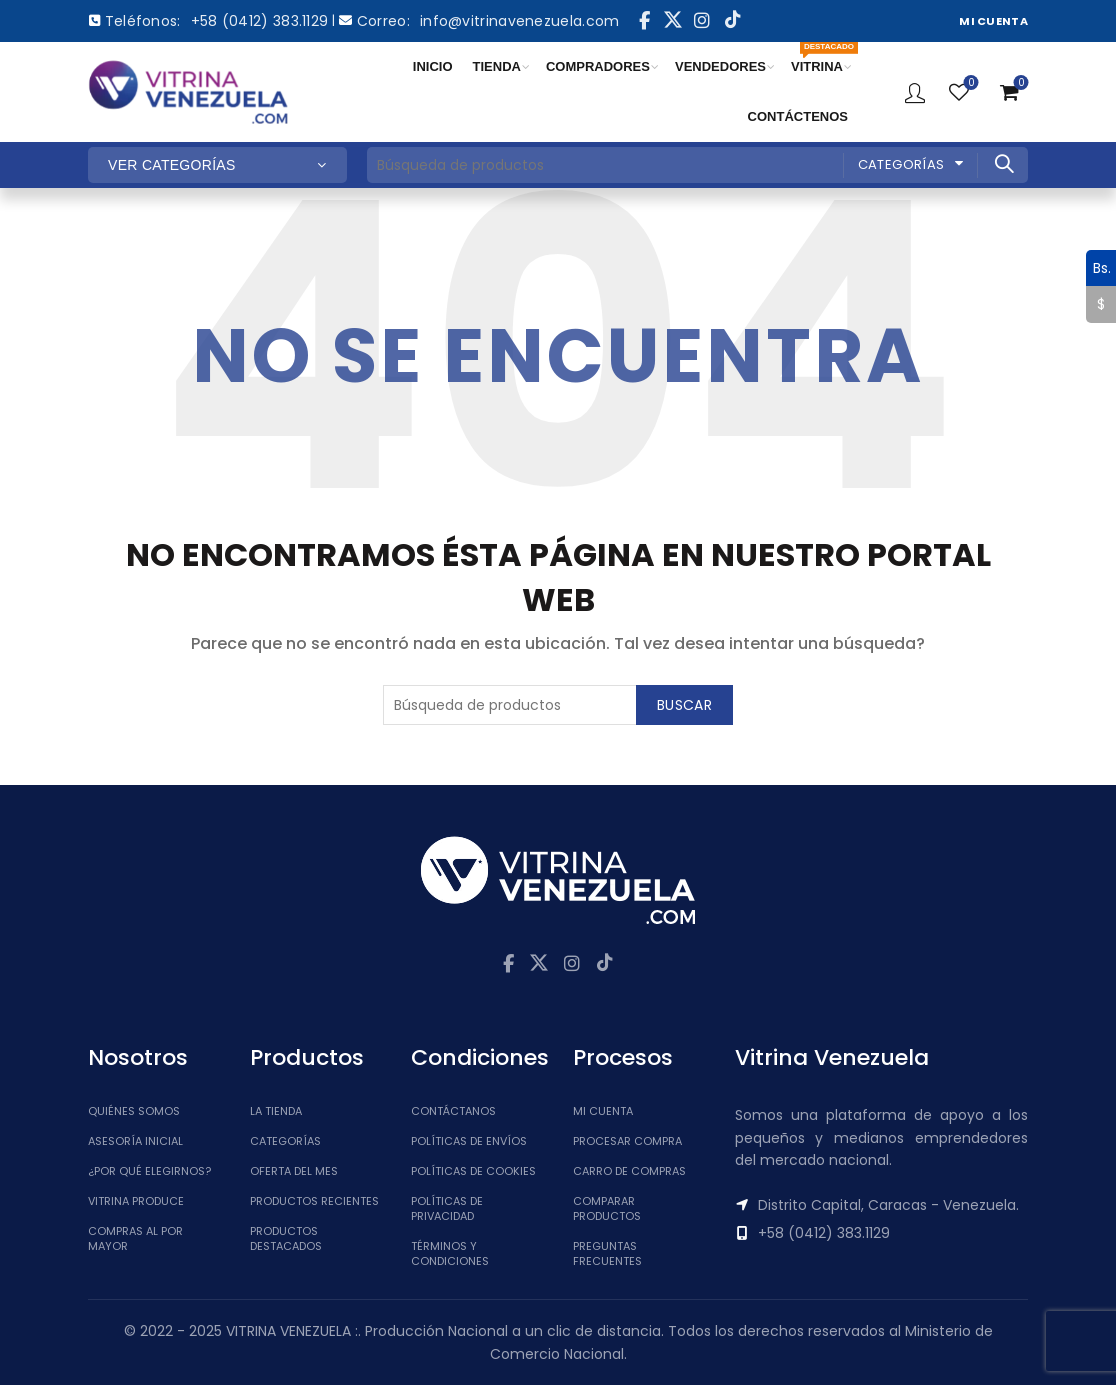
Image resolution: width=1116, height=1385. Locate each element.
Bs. (1098, 268)
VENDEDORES (720, 66)
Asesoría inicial (135, 1141)
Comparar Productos (607, 1208)
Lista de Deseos (969, 83)
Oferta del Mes (294, 1171)
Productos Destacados (286, 1238)
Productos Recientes (314, 1201)
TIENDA (497, 66)
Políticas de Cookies (473, 1171)
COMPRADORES (598, 66)
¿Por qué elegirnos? (149, 1171)
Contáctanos (453, 1111)
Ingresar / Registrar (915, 92)
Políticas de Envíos (469, 1141)
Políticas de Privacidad (447, 1208)
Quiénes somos (134, 1111)
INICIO (433, 66)
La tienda (276, 1111)
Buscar (1003, 164)
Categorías (901, 164)
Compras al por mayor (135, 1238)
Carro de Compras (629, 1171)
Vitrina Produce (136, 1201)
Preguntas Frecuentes (607, 1253)
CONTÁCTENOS (798, 116)
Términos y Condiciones (450, 1253)
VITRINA (822, 58)
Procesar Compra (627, 1141)
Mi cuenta (603, 1111)
